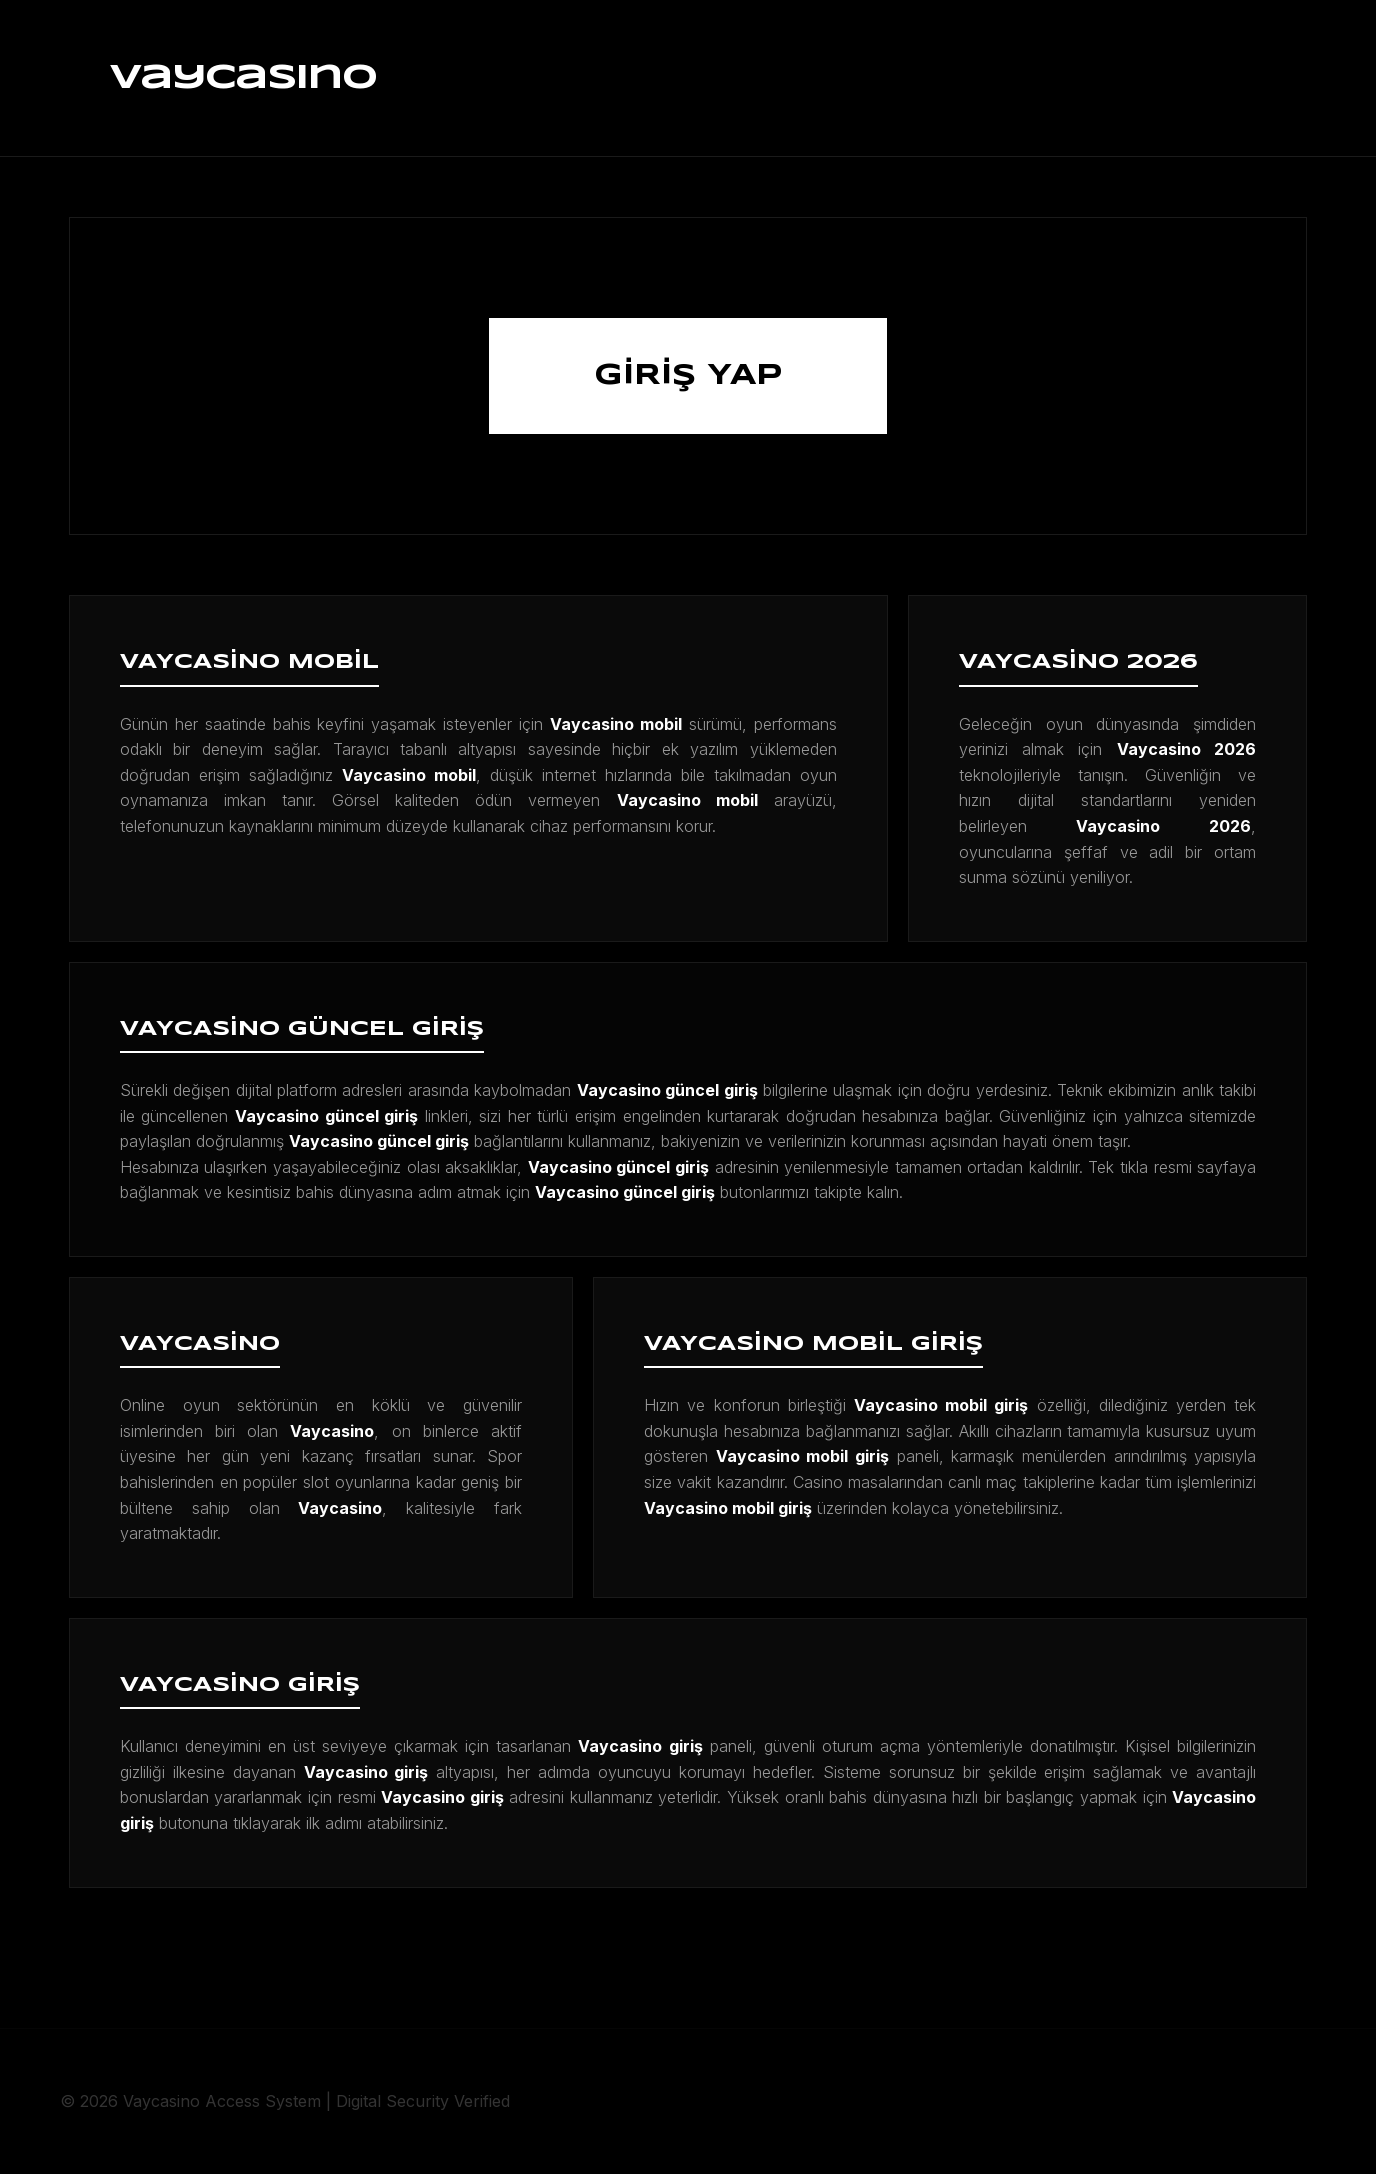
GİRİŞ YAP (688, 376)
